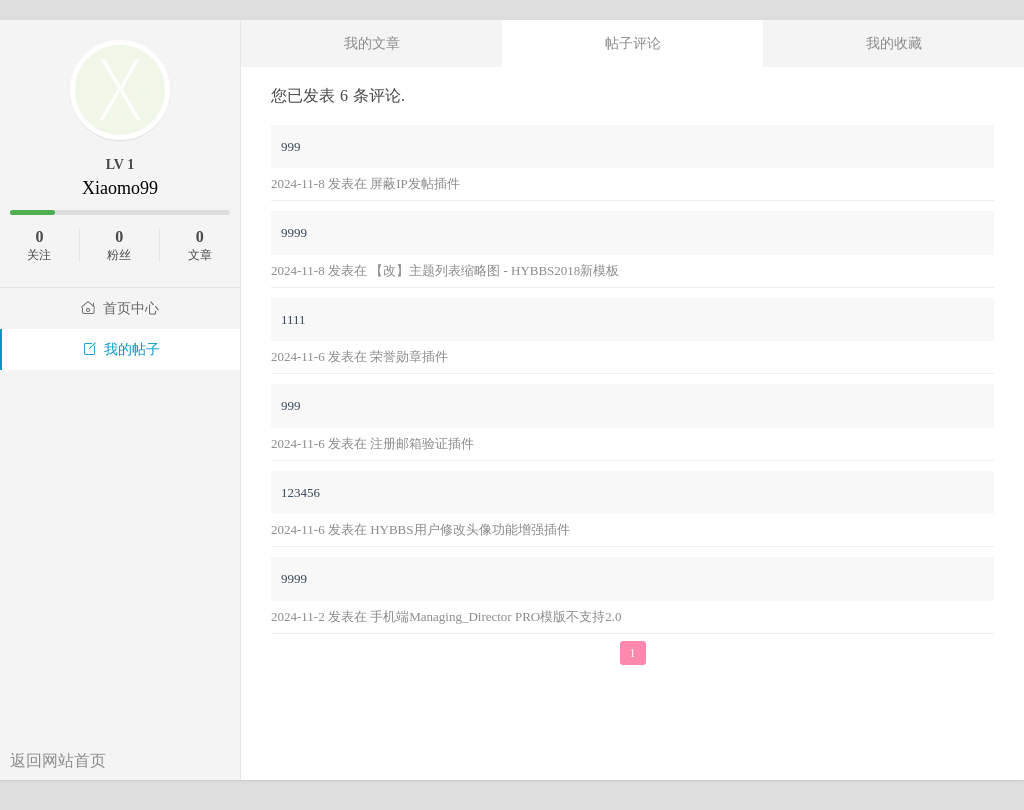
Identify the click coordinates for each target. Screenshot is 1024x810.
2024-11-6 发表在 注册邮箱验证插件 (372, 443)
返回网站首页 (58, 760)
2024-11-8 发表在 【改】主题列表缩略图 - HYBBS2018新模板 (445, 270)
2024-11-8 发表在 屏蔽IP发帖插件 (365, 183)
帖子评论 (633, 43)
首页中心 (120, 308)
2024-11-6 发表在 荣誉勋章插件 (359, 356)
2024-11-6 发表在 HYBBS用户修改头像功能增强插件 (420, 529)
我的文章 (372, 43)
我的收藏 (894, 43)
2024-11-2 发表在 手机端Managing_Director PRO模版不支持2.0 (446, 616)
